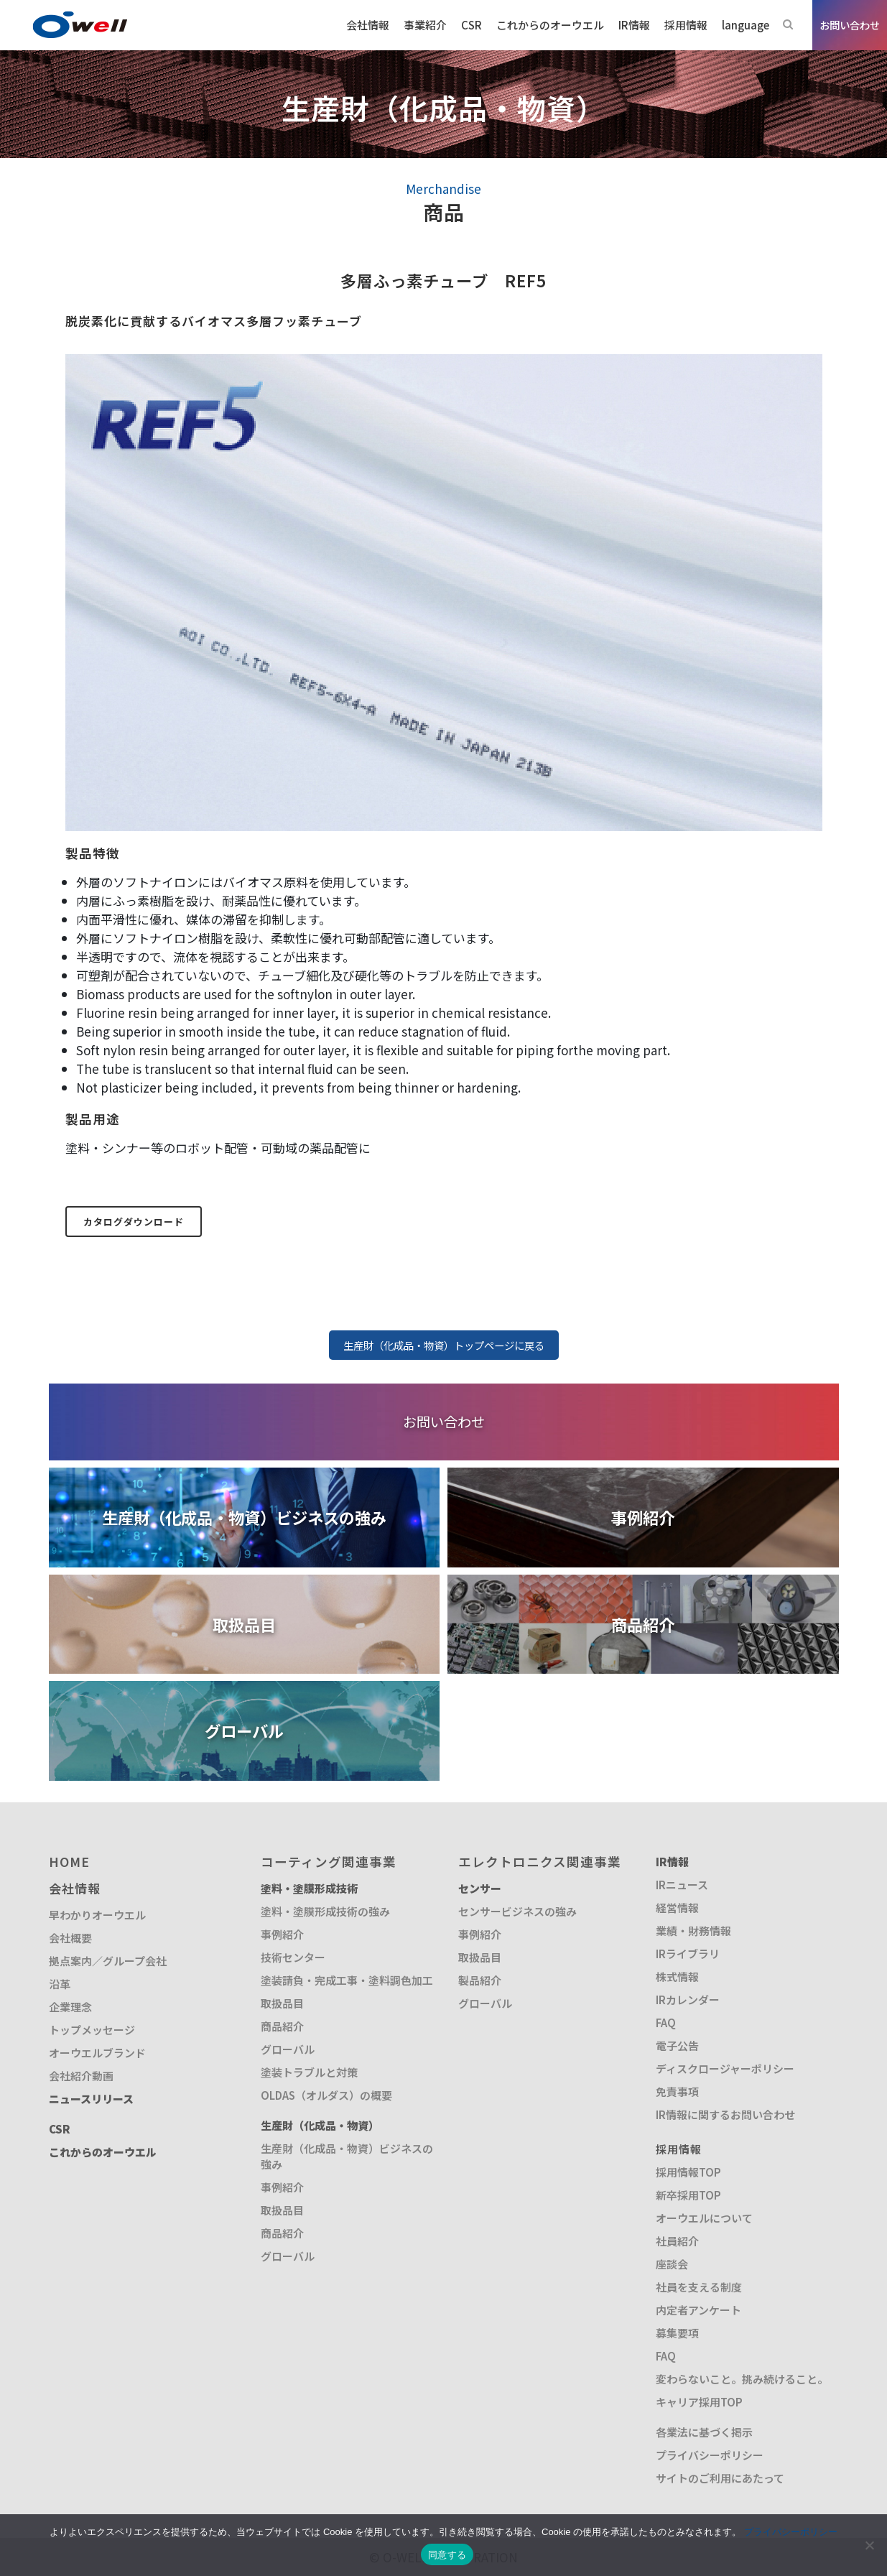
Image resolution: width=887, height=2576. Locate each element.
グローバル (288, 2049)
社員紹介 (677, 2240)
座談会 (672, 2263)
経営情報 (677, 1907)
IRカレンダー (688, 1999)
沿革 (59, 1983)
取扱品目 (282, 2003)
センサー (479, 1888)
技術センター (293, 1957)
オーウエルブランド (97, 2052)
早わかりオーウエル (97, 1914)
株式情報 (677, 1976)
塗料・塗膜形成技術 (309, 1888)
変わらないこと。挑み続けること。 (742, 2378)
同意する (447, 2554)
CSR (59, 2128)
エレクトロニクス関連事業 (539, 1862)
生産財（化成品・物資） (320, 2125)
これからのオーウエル (103, 2151)
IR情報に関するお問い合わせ (725, 2114)
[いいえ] (869, 2545)
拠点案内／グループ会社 (108, 1960)
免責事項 (677, 2091)
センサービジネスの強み (517, 1911)
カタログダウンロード (133, 1221)
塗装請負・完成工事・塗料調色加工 (347, 1980)
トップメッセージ (92, 2029)
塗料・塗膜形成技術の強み (325, 1911)
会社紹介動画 (81, 2075)
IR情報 (672, 1861)
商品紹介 (282, 2026)
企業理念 (70, 2006)
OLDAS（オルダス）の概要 (326, 2095)
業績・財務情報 (693, 1930)
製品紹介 (479, 1980)
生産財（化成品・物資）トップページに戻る (443, 1345)
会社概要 (70, 1937)
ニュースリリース (91, 2098)
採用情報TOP (688, 2171)
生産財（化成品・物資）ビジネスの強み (347, 2156)
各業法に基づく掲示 (704, 2432)
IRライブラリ (688, 1953)
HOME (69, 1862)
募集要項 (677, 2332)
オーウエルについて (704, 2217)
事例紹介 (282, 1934)
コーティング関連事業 (328, 1862)
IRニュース (682, 1884)
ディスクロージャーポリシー (725, 2068)
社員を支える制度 (699, 2286)
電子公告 (677, 2045)
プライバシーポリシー (709, 2455)
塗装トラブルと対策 (309, 2072)
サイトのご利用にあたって (720, 2477)
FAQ (666, 2022)
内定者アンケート (698, 2309)
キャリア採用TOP (699, 2401)
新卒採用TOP (688, 2194)
